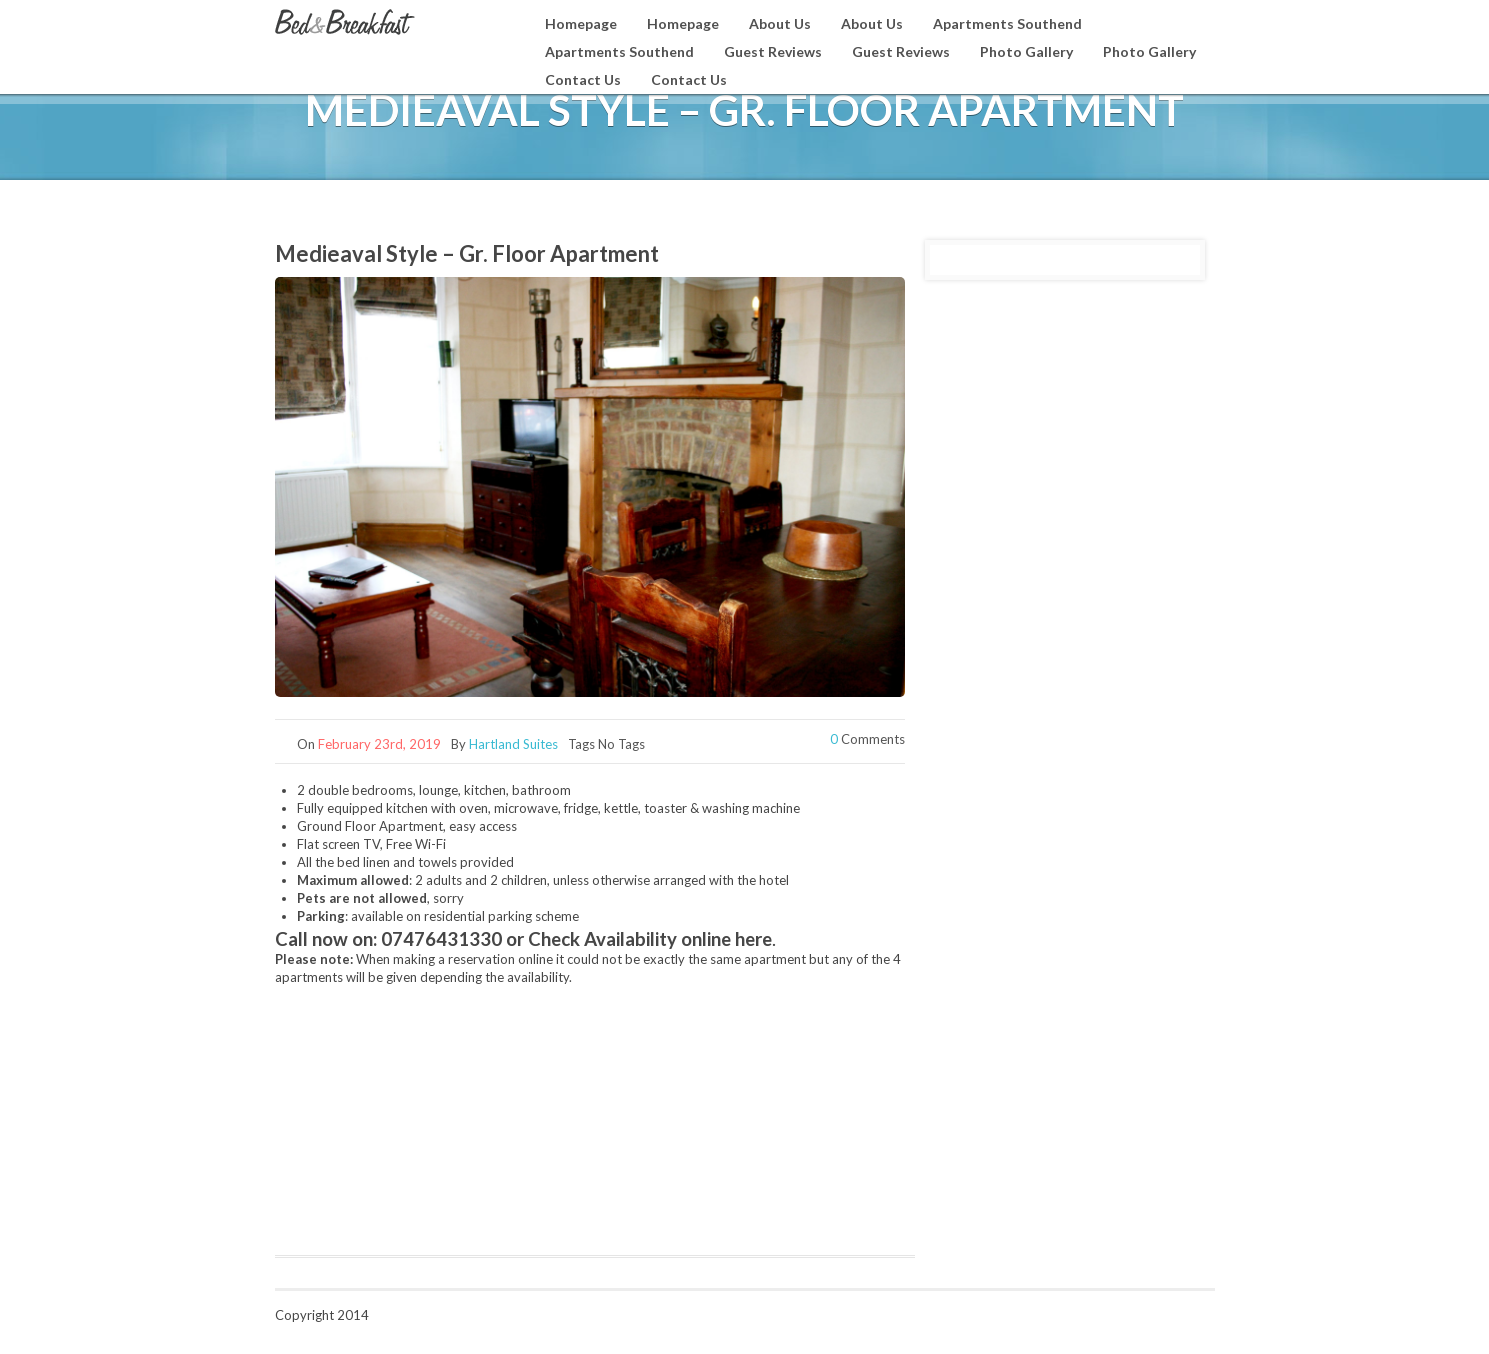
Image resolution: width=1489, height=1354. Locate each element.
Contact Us (583, 79)
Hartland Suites (513, 744)
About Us (780, 23)
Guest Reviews (773, 51)
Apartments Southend (1007, 23)
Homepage (581, 23)
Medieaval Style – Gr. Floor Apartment (467, 253)
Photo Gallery (1026, 51)
